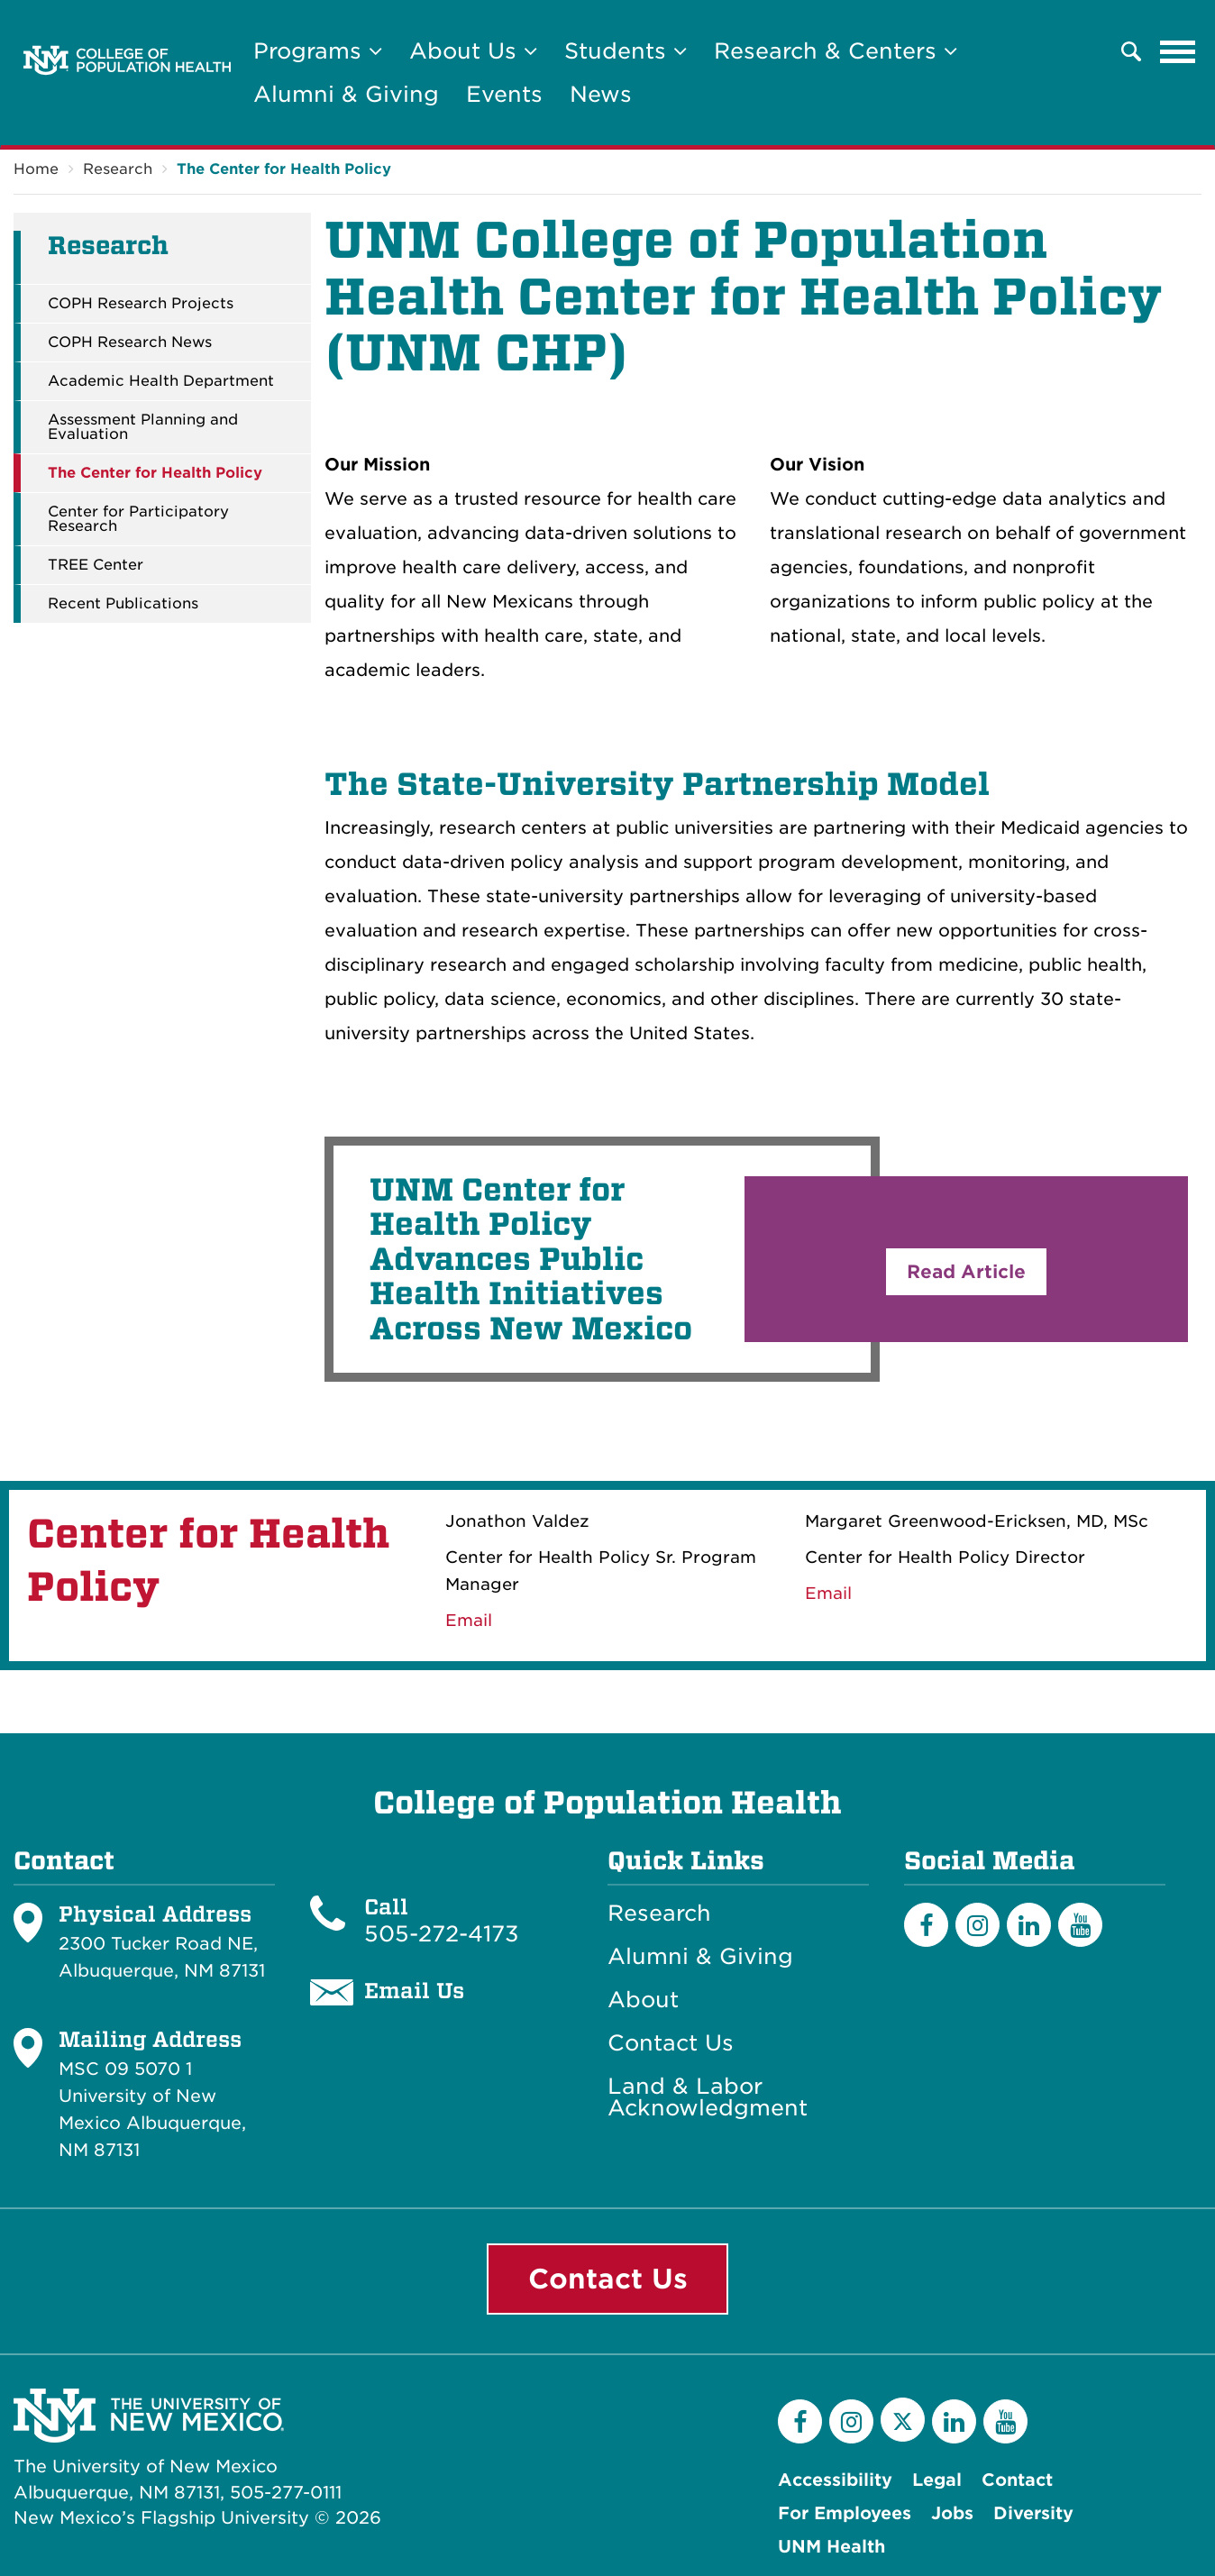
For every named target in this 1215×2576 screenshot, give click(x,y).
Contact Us (671, 2043)
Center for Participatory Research (138, 519)
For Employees (844, 2513)
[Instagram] (977, 1925)
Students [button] (625, 51)
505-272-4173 (441, 1934)
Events (504, 94)
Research (117, 169)
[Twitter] (903, 2420)
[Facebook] (926, 1925)
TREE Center (95, 565)
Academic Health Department (161, 381)
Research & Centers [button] (835, 51)
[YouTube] (1080, 1925)
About (643, 2000)
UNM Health (831, 2546)
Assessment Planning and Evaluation (143, 427)
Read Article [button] (966, 1272)
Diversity (1033, 2513)
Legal (937, 2480)
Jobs (952, 2513)
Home (36, 169)
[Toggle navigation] (1178, 51)
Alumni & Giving (346, 94)
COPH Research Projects (140, 304)
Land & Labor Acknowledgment (708, 2097)
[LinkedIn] (1029, 1925)
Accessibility (835, 2480)
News (601, 94)
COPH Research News (130, 342)
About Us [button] (473, 51)
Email (828, 1593)
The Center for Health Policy (284, 169)
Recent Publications (123, 604)
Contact (1017, 2480)
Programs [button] (317, 51)
